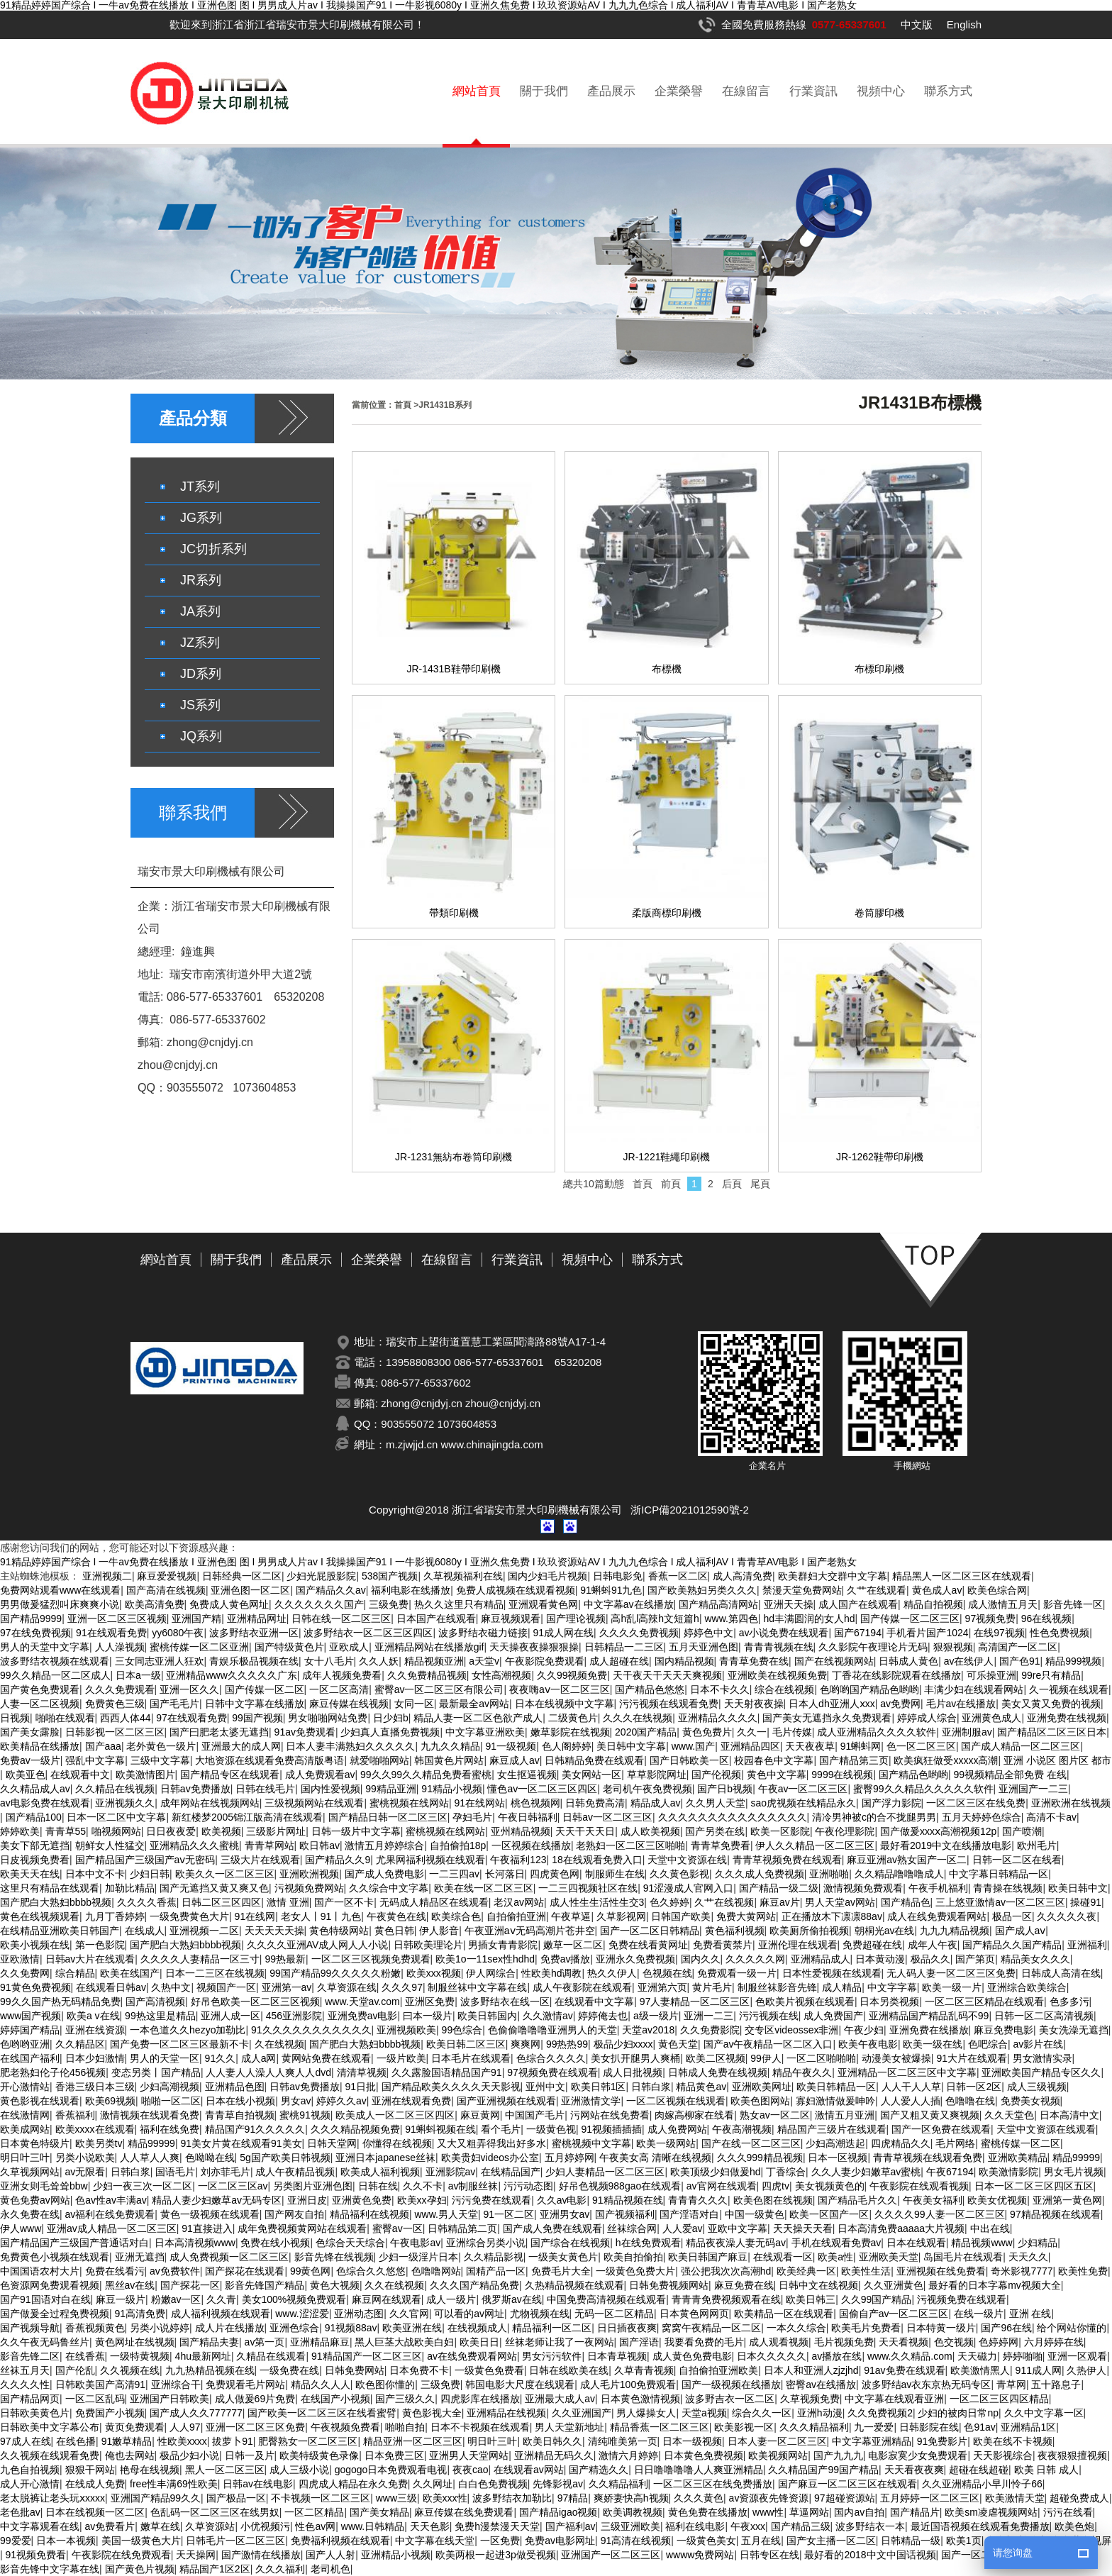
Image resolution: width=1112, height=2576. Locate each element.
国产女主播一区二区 (831, 2540)
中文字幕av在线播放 (629, 1604)
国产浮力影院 (891, 1803)
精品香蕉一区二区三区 (659, 2427)
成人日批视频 (632, 2072)
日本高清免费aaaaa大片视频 (901, 2228)
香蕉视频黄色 (95, 2327)
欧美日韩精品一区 (836, 2086)
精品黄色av (701, 2086)
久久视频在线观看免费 (49, 2455)
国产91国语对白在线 (45, 2299)
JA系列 (200, 611)
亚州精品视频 (520, 1831)
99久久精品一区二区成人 (55, 1675)
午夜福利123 (518, 1859)
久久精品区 (80, 2044)
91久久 (220, 2058)
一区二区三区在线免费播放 (712, 2483)
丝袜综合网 (632, 2228)
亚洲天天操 (788, 1604)
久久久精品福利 (814, 2427)
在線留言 (746, 91)
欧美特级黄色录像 (319, 2455)
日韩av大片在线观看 (90, 1959)
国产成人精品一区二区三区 (1020, 1746)
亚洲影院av (451, 2171)
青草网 (1011, 2384)
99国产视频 (257, 1717)
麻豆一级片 (120, 2299)
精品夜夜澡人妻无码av (736, 2242)
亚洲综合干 (176, 2384)
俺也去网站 (130, 2455)
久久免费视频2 (880, 2413)
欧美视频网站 (778, 2455)
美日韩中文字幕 (631, 1746)
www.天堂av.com (362, 2001)
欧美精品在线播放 (39, 1746)
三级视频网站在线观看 (314, 1803)
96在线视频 (1046, 1618)
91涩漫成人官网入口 (688, 1888)
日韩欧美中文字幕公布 (49, 2427)
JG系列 (201, 518)
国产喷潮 (1022, 1831)
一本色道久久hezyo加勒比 (187, 2030)
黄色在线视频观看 (39, 1916)
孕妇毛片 (472, 1817)
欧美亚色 (25, 1774)
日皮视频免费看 (35, 1859)
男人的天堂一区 (164, 2058)
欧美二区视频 (715, 2058)
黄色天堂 (678, 2044)
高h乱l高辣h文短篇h (655, 1618)
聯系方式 (948, 91)
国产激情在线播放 (261, 2554)
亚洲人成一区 (230, 2015)
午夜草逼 (571, 1916)
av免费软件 (175, 2271)
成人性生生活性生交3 (597, 1902)
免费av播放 (565, 1959)
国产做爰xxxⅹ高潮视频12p (938, 1831)
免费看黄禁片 (722, 1944)
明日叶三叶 (25, 2157)
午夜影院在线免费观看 (121, 2554)
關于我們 (544, 91)
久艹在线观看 (876, 1590)
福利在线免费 (169, 2129)
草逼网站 (809, 2512)
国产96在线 (1006, 2327)
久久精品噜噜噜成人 (899, 1874)
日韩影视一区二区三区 (115, 1732)
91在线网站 (479, 1803)
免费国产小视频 (110, 2413)
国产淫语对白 (689, 2214)
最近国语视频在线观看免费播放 (980, 2526)
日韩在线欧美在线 (568, 2370)
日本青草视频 (617, 2356)
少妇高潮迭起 (835, 2143)
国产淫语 (639, 2342)
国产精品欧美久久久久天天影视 (451, 2086)
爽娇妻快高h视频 (631, 2498)
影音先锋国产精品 (264, 2285)
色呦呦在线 (210, 2157)
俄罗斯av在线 (512, 2299)
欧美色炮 (1074, 2526)
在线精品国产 (510, 2171)
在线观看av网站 (529, 2469)
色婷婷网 (998, 2342)
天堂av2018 (648, 2030)
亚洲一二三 (708, 2015)
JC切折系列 (213, 549)
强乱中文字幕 (95, 1760)
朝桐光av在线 (885, 1930)
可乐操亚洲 (991, 1675)
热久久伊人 (612, 1973)
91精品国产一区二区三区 (366, 2356)
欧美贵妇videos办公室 (490, 2157)
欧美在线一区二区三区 (483, 1888)
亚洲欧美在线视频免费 (777, 1675)
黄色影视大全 (432, 2413)
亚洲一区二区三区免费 (255, 2427)
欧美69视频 (110, 2100)
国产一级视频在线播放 (731, 2384)
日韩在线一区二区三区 (341, 1618)
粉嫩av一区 (176, 2299)
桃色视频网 (535, 1803)
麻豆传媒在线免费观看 (463, 2512)
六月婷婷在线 (1054, 2342)
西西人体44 (125, 1717)
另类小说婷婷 (159, 2327)
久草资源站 (210, 2526)
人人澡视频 (120, 1647)
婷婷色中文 (708, 1632)
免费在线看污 (115, 2271)
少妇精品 (1037, 2242)
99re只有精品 (1051, 1675)
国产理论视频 (576, 1618)
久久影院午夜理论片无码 (873, 1647)
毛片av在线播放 (961, 1703)
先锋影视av (558, 2483)
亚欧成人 (349, 1647)
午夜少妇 (864, 2030)
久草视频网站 (30, 2171)
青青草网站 (269, 1845)
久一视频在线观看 (1068, 1689)
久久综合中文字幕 (388, 1888)
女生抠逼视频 (527, 1774)
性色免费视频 (1059, 1632)
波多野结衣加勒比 (512, 2498)
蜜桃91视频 (304, 2115)
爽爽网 (525, 2044)
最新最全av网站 (474, 1703)
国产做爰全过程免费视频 (54, 2313)
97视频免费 (990, 1618)
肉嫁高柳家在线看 (694, 2115)
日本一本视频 (66, 2540)
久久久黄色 (698, 2498)
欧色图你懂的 (385, 2384)
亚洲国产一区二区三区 (610, 2554)
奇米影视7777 (1021, 2271)
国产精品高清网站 (718, 1604)
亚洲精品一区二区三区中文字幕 (907, 2072)
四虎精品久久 (900, 2143)
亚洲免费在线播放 (929, 2030)
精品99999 (151, 2143)
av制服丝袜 (473, 2186)
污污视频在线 (769, 2015)
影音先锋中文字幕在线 (49, 2569)
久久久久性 (25, 2384)
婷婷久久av (341, 2100)
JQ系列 (201, 736)
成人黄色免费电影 (692, 2356)
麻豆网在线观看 (386, 2299)
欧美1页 (964, 2540)
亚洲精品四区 (750, 1746)
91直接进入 (207, 2228)
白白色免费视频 (493, 2483)
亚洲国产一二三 (1033, 1788)
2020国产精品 (646, 1732)
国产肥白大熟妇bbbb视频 (55, 1902)
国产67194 (858, 1632)
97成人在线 (25, 2441)
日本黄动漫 (880, 1959)
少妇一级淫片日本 (418, 2257)
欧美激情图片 (145, 1774)
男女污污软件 (552, 2356)
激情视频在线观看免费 (149, 2115)
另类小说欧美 (85, 2157)
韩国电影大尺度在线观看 (519, 2384)
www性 (768, 2512)
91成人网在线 (563, 1632)
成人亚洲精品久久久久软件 (876, 1732)
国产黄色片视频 (139, 2569)
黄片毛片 (712, 1987)
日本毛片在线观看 (471, 2058)
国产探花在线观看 (244, 2271)
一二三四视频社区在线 (588, 1888)
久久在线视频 (394, 2285)
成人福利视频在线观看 (220, 2313)
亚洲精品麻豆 (320, 2342)
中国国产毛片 (535, 2115)
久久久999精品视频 (760, 2157)
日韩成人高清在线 (1061, 1973)
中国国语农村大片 (39, 2271)
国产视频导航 (30, 2327)
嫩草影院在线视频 (570, 1732)
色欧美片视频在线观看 (805, 2001)
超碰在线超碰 (978, 2469)
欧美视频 (221, 1831)
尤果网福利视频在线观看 (430, 1859)
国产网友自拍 (294, 2214)
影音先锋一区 (1073, 1604)
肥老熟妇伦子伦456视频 (53, 2072)
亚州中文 (545, 2086)
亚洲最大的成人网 (241, 1746)
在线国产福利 (30, 2058)
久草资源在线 (347, 1987)
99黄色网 (310, 2271)
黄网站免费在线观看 (326, 2058)
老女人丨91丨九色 (321, 1916)
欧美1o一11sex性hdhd (485, 1959)
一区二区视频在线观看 (675, 2100)
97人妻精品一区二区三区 (695, 2001)
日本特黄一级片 (941, 2327)
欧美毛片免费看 (866, 2327)
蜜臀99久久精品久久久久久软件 (923, 1788)
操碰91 (1085, 1902)
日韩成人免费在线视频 (717, 2072)
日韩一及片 (249, 2455)
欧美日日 (479, 2342)
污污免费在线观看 (491, 2200)
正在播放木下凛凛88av (832, 1916)
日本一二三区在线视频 (215, 1973)
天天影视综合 (1003, 2455)
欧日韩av (319, 1845)
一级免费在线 (289, 2370)
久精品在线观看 (271, 2356)
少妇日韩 (149, 1874)
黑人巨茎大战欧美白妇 (404, 2342)
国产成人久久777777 (196, 2413)
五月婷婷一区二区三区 (929, 2498)
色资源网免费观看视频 (49, 2285)
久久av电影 (562, 2200)
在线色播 (76, 2441)
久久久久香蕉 (147, 1902)
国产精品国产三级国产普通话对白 (74, 2242)
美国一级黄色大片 (141, 2540)
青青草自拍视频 (239, 2115)
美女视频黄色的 (829, 2186)
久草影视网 (621, 1916)
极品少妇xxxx (623, 2044)
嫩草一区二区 (573, 1944)
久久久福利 (280, 2569)
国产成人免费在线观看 (552, 2228)
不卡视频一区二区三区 (320, 2498)
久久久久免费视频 (639, 1632)
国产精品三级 (800, 2526)
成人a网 (259, 2058)
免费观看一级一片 (737, 1973)
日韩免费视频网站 (668, 2285)
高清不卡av (1051, 1817)
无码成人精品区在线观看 (434, 1902)
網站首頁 (476, 91)
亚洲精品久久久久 (717, 1717)
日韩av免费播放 (195, 1788)
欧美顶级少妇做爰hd (715, 2171)
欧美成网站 (25, 2129)
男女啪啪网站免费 (327, 1717)
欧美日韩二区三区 (466, 2044)
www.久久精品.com (909, 2356)
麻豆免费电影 (1003, 2030)
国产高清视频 (155, 2001)
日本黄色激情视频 (640, 2398)
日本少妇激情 (95, 2058)
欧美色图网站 (760, 2100)
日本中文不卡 (95, 1874)
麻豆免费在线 (744, 2285)
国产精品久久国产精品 (1012, 1944)
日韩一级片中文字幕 (356, 1831)
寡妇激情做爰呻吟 (835, 2100)
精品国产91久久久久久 (255, 2129)
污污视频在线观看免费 (668, 1703)
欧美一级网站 (666, 2143)
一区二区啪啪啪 (821, 2058)
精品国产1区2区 (214, 2569)
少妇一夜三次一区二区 (142, 2186)
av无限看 (85, 2171)
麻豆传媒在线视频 (349, 1703)
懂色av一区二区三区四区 (542, 1788)
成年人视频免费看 (342, 1675)
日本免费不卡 (419, 2370)
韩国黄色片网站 (449, 1760)
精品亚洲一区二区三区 (412, 2441)
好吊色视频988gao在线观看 (620, 2186)
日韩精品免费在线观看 (594, 1760)
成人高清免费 (742, 1576)
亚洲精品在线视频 (506, 2413)
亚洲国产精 (196, 1618)
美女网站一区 (591, 1774)
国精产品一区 (496, 2271)
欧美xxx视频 (433, 1973)
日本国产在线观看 (436, 1618)
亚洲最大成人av (560, 2398)
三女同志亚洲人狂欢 (159, 1661)
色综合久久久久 (551, 2058)
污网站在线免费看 (610, 2115)
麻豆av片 (780, 1902)
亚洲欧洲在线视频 (1071, 1803)
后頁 (732, 1183)
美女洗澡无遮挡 (1073, 2030)
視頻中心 (881, 91)
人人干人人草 (911, 2086)
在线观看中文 (80, 1774)
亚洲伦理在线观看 (798, 1944)
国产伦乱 (75, 2370)
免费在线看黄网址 (648, 1944)
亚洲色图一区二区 (250, 1590)
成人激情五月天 (1003, 1604)
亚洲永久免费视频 (635, 1959)
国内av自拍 (859, 2512)
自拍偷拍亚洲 (516, 1916)
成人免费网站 (677, 2129)
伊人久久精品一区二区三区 (814, 1845)
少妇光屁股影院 (321, 1576)
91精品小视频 (451, 1788)
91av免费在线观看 (904, 2370)
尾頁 (760, 1183)
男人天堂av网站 (840, 1902)
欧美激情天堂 (1015, 2498)
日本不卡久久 (720, 1689)
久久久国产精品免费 (474, 2285)
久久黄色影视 (679, 1874)
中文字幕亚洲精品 (871, 2441)
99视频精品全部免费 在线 (1010, 1774)
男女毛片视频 (1073, 2171)
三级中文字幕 (160, 1760)
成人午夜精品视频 (295, 2171)
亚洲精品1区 (1028, 2427)
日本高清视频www (195, 2242)
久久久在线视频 (637, 1717)
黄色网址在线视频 (134, 2342)
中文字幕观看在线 (39, 2526)
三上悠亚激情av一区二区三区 (1000, 1902)
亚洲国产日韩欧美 (169, 2398)
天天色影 (430, 2526)
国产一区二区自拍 (981, 2554)
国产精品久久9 (337, 1859)
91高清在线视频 (636, 2540)
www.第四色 (730, 1618)
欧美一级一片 (952, 1987)
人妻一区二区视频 (39, 1703)
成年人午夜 (932, 1944)
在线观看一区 (783, 2257)
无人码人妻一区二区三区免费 (951, 1973)
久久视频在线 (130, 2370)
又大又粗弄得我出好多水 (491, 2143)
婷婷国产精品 (30, 2030)
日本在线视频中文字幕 (564, 1703)
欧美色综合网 (997, 1590)
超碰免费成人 (1079, 2498)
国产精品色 (905, 1902)
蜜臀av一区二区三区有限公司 (439, 1689)
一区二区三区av (233, 2186)
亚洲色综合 (294, 2327)
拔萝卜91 (232, 2441)
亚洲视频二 (107, 1576)
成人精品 (842, 1987)
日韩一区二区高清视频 (1044, 2015)
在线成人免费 (95, 2483)
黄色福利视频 (734, 1930)
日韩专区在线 (769, 2554)
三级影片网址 (276, 1831)
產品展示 (611, 91)
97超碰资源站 (844, 2498)
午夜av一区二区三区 (803, 1788)
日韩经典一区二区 (242, 1576)
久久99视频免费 (572, 1675)
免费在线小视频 (275, 2242)
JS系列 (200, 705)
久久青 (221, 2299)
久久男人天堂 (715, 1803)
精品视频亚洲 (434, 1661)
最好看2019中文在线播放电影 (945, 1845)
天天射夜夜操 (754, 1703)
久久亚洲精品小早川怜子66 (982, 2483)
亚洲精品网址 (257, 1618)
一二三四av (454, 1874)
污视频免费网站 (309, 1888)
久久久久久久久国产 (319, 1604)
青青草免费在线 (754, 1661)
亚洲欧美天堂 (888, 2257)
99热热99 (567, 2044)
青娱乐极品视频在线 (254, 1661)
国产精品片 (915, 2512)
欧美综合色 (456, 1916)
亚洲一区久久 (189, 1689)
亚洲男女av (565, 2214)
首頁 (642, 1183)
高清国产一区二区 (1017, 1647)
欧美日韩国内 (487, 2015)
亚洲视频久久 (125, 1803)
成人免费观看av (320, 1774)
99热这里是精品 (160, 2015)
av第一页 (265, 2342)
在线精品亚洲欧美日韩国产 (59, 1930)
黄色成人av (937, 1590)
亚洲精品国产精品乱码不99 (929, 2015)
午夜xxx (747, 2526)
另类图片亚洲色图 (312, 2186)
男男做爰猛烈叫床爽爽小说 (59, 1604)
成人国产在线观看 (858, 1604)
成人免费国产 (833, 2015)
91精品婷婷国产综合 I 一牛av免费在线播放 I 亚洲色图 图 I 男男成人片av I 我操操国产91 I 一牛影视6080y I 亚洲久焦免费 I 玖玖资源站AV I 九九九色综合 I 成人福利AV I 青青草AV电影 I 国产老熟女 (428, 5)
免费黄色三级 (115, 1703)
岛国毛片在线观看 (963, 2257)
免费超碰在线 (872, 1944)
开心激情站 (25, 2086)
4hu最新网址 (203, 2356)
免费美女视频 (1030, 2100)
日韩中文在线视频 (818, 2285)
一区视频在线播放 (531, 1845)
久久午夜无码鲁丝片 (44, 2342)
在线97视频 (999, 1632)
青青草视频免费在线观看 (787, 1859)
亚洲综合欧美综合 (1027, 1987)
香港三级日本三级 (95, 2086)
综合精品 (75, 1973)
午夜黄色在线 (396, 1916)
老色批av (20, 2512)
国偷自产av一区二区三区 (894, 2313)
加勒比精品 (130, 1888)
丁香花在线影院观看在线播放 (896, 1675)
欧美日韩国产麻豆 (707, 2257)
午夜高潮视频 (742, 2129)
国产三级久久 (405, 2398)
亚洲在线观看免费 (411, 2100)
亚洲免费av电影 (363, 2015)
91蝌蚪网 (861, 1746)
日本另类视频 (889, 2001)
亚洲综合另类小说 (486, 2242)
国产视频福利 (625, 2214)
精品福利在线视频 (369, 2214)
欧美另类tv (99, 2143)
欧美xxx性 (445, 2498)
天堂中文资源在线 (687, 1859)
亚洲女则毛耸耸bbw (44, 2186)
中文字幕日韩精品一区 (998, 1874)
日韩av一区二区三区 (607, 1817)
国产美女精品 (379, 2512)
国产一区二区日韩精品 (649, 1930)
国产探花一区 (190, 2285)
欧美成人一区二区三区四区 (395, 2115)
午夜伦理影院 (844, 1831)
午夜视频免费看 (345, 2427)
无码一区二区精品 (614, 2313)
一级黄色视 (551, 2129)
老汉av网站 (519, 1902)
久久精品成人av (35, 1788)
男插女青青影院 (503, 1944)
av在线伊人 (969, 1661)
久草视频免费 (810, 2398)
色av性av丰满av (110, 2200)
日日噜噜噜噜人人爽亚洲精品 (698, 2469)
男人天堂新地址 (569, 2427)
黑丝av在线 (130, 2285)
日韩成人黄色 (908, 1661)
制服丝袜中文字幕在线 (477, 1987)
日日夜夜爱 (171, 1831)
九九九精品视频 (954, 1930)
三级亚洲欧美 (630, 2526)
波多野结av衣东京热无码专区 (926, 2384)
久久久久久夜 (1066, 1916)
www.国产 (693, 1746)
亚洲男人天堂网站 (468, 2455)
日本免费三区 (394, 2455)
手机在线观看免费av (836, 2242)
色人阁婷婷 (566, 1746)
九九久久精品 (450, 1746)
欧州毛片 (1037, 1845)
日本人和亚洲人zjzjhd (811, 2370)
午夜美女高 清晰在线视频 (655, 2157)
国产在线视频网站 (834, 1661)
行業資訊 (813, 91)
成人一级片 (451, 2299)
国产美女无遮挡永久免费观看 (826, 1717)
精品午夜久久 (802, 2072)
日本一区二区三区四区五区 (1034, 2186)
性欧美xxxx (182, 2441)
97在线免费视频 (35, 1632)
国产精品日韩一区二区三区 (387, 1817)
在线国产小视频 (335, 2398)
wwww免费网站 (700, 2554)
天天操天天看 (803, 2228)
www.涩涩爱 (301, 2313)
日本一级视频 (692, 2441)
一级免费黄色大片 (189, 1916)
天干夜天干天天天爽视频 (667, 1675)
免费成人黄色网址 (229, 1604)
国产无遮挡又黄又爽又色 (214, 1888)
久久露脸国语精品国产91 (446, 2072)
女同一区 (414, 1703)
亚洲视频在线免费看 (941, 2271)
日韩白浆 (651, 2086)
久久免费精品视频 (427, 1675)
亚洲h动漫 (820, 2413)
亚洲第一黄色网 (1067, 2200)
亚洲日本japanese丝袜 (385, 2157)
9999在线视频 (842, 1774)
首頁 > (406, 405)
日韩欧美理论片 (428, 1944)
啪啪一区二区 (171, 2100)
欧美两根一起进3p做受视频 (495, 2554)
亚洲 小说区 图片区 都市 (1057, 1760)
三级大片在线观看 (260, 1859)
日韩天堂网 (332, 2143)
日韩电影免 (618, 1576)
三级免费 (388, 1604)
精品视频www (981, 2242)
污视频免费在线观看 (961, 2299)
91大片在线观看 (971, 2058)
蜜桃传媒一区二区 (1020, 2143)
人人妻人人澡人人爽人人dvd (268, 2072)
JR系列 (200, 580)
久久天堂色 (1009, 2115)
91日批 (360, 2086)
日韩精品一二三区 (624, 1647)
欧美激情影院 (1008, 2171)
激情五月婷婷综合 (384, 1845)
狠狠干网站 (90, 2469)
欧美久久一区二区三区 (224, 1874)
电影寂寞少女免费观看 (917, 2455)
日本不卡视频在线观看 (480, 2427)
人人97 (185, 2427)
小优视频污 (265, 2526)
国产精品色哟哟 (913, 1774)
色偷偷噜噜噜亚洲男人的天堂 (552, 2030)
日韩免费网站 (354, 2370)
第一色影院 (100, 1944)
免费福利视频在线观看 (340, 2540)
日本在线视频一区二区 (95, 2512)
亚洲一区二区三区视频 (117, 1618)
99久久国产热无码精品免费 (60, 2001)
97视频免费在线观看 (552, 2072)
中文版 (917, 24)
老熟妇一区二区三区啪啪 (630, 1845)
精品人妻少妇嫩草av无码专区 (217, 2200)
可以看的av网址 (469, 2313)
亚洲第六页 (662, 1987)
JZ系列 (200, 642)
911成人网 (1039, 2370)
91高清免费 (140, 2313)
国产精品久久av (331, 1590)
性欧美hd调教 (551, 1973)
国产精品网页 (30, 2398)
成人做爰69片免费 (255, 2398)
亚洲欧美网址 (761, 2086)
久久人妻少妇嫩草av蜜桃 (866, 2171)
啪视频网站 (116, 1831)
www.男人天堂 (445, 2214)
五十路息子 (1056, 2384)
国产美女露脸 (30, 1732)
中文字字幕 (892, 1987)
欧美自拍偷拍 (633, 2257)
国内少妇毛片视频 (547, 1576)
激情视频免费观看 (863, 1888)
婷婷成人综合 (927, 1717)
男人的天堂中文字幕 (44, 1647)
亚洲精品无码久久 (554, 2455)
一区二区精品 (314, 2512)
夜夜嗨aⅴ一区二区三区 (559, 1689)
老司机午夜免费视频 (647, 1788)
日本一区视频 (837, 2157)
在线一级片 (978, 2313)
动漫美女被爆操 (896, 2058)
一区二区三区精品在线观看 (984, 2001)
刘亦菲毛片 (225, 2171)
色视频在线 (667, 1973)
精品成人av (655, 1803)
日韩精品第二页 (462, 2228)
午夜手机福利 (938, 1888)
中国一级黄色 (754, 2214)
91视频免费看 (36, 2554)
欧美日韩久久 (552, 2441)
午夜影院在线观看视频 (919, 2186)
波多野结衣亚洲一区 (254, 1632)
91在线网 (255, 1916)
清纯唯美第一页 (622, 2441)
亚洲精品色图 (235, 2086)
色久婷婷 (669, 1902)
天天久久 (1028, 2257)
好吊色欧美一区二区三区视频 (255, 2001)
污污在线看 (1068, 2512)
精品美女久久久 (1035, 1959)
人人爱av (682, 2228)
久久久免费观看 (120, 1689)
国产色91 (1019, 1661)
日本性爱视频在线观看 (832, 1973)
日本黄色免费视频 (703, 2455)
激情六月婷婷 (628, 2455)
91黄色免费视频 (35, 1987)
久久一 (752, 1732)
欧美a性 (835, 2257)
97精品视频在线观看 (1055, 2214)
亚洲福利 (1087, 1944)
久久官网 (409, 2313)
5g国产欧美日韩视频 (285, 2157)
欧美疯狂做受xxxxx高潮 (946, 1760)
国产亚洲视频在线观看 (506, 2100)
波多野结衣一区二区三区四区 (368, 1632)
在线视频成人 (477, 2327)
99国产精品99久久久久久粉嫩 (335, 1973)
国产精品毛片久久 (857, 2200)
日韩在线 (378, 2186)
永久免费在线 (30, 2214)
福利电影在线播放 (410, 1590)
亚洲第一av (287, 1987)
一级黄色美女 (706, 2540)
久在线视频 (279, 2044)
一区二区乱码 (95, 2398)
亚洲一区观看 (1077, 2356)
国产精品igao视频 (558, 2512)
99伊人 (766, 2058)
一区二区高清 (339, 1689)
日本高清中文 (1069, 2115)
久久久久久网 (755, 1959)
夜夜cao (470, 2469)
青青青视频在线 (778, 1647)
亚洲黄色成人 (991, 1717)
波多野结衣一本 (870, 2526)
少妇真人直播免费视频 (390, 1732)
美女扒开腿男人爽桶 (635, 2058)
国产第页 (975, 1959)
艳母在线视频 (149, 2469)
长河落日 (505, 1874)
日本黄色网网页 (694, 2313)
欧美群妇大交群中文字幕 (832, 1576)
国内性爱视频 (330, 1788)
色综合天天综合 (350, 2242)
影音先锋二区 (30, 2356)
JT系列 (200, 486)
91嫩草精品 (126, 2441)
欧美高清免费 (154, 1604)
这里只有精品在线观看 (49, 1888)
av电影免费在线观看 (45, 1803)
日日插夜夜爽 (627, 2327)
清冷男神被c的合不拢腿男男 (874, 1817)
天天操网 (196, 2554)
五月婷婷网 (569, 2157)
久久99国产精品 (876, 2299)
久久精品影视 (493, 2257)
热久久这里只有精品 (459, 1604)
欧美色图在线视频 (773, 2200)
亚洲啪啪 (829, 1874)
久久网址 (432, 2483)
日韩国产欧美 (681, 1916)
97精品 (573, 2498)
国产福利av (570, 2526)
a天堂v (484, 1661)
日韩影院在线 (929, 2427)
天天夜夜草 (810, 1746)
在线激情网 (25, 2115)
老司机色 (330, 2569)
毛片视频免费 (844, 2342)
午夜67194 (950, 2171)
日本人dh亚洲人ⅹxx (832, 1703)
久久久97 (402, 1987)
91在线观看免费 (111, 1632)
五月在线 (761, 2540)
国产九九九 (838, 2455)
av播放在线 (837, 2356)
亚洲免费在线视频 (1066, 1717)
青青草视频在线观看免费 (927, 2157)
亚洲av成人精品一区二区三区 (112, 2228)
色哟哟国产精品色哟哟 (869, 1689)
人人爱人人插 (910, 2100)
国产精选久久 (598, 2469)
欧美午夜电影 (868, 2044)
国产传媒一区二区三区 (910, 1618)
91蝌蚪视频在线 (440, 2129)
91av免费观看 (304, 1732)
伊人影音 (439, 1930)
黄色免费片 (707, 1732)
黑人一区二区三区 (225, 2469)
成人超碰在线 (619, 1661)
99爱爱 (15, 2540)
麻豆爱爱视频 (166, 1576)
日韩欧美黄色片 (35, 2413)
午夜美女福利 (932, 2200)
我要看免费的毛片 (704, 2342)
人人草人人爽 (149, 2157)
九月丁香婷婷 (115, 1916)
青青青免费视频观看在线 (726, 2299)
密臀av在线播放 (821, 2384)
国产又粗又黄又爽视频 (929, 2115)
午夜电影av (415, 2242)
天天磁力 (977, 2356)
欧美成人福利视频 (380, 2171)
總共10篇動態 (593, 1183)
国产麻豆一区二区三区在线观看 (847, 2483)
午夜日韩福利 (527, 1817)
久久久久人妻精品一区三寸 (200, 1959)
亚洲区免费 (430, 2001)
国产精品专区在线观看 (229, 1774)
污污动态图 (528, 2186)
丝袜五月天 (25, 2370)
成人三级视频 (1037, 2086)
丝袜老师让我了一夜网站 (559, 2342)
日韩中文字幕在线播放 (254, 1703)
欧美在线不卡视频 (1012, 2441)
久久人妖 (379, 1661)
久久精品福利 (618, 2483)
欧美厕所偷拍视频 (809, 1930)
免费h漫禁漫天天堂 (497, 2526)
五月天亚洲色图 (703, 1647)
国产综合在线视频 (570, 2242)
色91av (979, 2427)
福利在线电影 (695, 2526)
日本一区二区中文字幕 (116, 1817)
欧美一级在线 (932, 2044)
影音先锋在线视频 (334, 2257)
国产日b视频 (724, 1788)
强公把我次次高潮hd (726, 2271)
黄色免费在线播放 (707, 2512)
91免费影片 (942, 2441)
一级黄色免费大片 (635, 2271)
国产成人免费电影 (384, 1874)
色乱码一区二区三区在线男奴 (214, 2512)
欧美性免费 (1083, 2271)
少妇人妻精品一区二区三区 (605, 2171)
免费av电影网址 (560, 2540)
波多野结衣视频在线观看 (54, 1661)
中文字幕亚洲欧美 (485, 1732)
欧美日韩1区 (598, 2086)
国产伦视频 (716, 1774)
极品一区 (1012, 1916)
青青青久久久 (698, 2200)
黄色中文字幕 (776, 1774)
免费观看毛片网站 (245, 2384)
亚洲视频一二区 (204, 1930)
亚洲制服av (967, 1732)
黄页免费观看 (135, 2427)
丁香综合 (786, 2171)
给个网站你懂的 (1071, 2327)
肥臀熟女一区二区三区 (307, 2441)
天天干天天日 (585, 1831)
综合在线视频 (784, 1689)
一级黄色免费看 (489, 2370)
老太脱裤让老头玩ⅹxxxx (52, 2498)
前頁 (671, 1183)
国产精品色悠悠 (649, 1689)
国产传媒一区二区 (264, 1689)
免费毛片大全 (561, 2271)
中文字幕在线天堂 (434, 2540)
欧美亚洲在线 (412, 2327)
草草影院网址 (656, 1774)
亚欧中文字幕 (737, 2228)
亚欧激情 (20, 1959)
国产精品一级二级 (778, 1888)
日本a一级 (138, 1675)
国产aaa (103, 1746)
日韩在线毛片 (265, 1788)
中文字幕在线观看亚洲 (894, 2398)
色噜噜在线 (970, 2100)
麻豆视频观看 (510, 1618)
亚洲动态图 (359, 2313)
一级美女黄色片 (563, 2257)
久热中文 (171, 1987)
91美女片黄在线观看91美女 (240, 2143)
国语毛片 (175, 2171)
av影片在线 (1038, 2044)
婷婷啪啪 (1022, 2356)
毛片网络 (955, 2143)
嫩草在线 (160, 2526)
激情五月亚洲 (844, 2115)
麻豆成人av (514, 1760)
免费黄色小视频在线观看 (54, 2257)
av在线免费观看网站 (472, 2356)
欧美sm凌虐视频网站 (991, 2512)
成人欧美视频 (650, 1831)
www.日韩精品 (372, 2526)
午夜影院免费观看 (544, 1661)
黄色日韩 (394, 1930)
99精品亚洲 (390, 1788)
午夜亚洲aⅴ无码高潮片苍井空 (530, 1930)
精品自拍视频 (933, 1604)
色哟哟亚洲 (25, 2044)
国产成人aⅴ (1020, 1930)
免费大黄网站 (746, 1916)
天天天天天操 (274, 1930)
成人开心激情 (30, 2483)
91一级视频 (511, 1746)
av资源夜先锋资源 (769, 2498)
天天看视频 (903, 2342)
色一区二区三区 (921, 1746)
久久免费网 (25, 1973)
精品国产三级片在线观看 (831, 2129)
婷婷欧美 (20, 1831)
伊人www (20, 2228)
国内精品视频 (684, 1661)
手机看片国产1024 (927, 1632)
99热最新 (285, 1959)
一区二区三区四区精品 (999, 2398)
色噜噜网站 (436, 2271)
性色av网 (315, 2526)
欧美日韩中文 (1078, 1888)
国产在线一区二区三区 (751, 2143)
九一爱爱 (874, 2427)
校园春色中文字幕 (773, 1760)
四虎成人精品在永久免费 (353, 2483)
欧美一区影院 (780, 1831)
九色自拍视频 (30, 2469)
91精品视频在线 (627, 2200)
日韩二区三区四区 (221, 1902)
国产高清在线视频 (166, 1590)
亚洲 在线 (1030, 2313)
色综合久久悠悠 (371, 2271)
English (964, 24)
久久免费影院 (710, 2030)
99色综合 (462, 2030)
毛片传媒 (792, 1732)
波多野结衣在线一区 (505, 2001)
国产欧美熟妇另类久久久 (702, 1590)
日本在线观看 (916, 2242)
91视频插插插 (611, 2129)
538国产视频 (390, 1576)
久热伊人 (1086, 2370)
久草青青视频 (644, 2370)
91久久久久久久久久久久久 (311, 2030)
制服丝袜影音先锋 (777, 1987)
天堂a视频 (704, 2413)
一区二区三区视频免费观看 (370, 1959)
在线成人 (145, 1930)
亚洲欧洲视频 (309, 1874)
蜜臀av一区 (397, 2228)
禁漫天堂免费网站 (802, 1590)
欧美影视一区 (744, 2427)
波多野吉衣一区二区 (729, 2398)
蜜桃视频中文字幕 (591, 2143)
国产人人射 (330, 2554)
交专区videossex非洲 (791, 2030)
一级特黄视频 (139, 2356)
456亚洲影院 (294, 2015)
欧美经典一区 (806, 2271)
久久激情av (548, 2015)
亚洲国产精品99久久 (156, 2498)
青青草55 (66, 1831)
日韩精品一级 (910, 2540)
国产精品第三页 (854, 1760)
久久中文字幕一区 (1044, 2413)
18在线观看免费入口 (597, 1859)
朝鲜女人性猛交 (110, 1845)
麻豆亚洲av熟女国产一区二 (907, 1859)
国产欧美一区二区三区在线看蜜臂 (322, 2413)
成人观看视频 (778, 2342)
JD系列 (200, 674)
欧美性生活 (866, 2271)
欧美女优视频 (997, 2200)
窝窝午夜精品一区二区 (711, 2327)
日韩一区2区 (973, 2086)
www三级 (396, 2498)
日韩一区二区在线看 (1017, 1859)
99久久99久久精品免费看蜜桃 (425, 1774)
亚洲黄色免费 (361, 2200)
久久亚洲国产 (581, 2413)
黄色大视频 (335, 2285)
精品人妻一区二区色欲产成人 (478, 1717)
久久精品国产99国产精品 (823, 2469)
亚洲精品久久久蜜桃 (194, 1845)
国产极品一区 (236, 2498)
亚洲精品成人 (820, 1959)
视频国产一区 (226, 1987)
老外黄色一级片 (161, 1746)
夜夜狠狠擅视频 (1072, 2455)
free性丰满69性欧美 (174, 2483)
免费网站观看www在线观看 (60, 1590)
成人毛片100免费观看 (628, 2384)
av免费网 (900, 1703)
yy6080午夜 (178, 1632)
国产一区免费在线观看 (941, 2129)
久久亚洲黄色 (893, 2285)
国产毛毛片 (174, 1703)
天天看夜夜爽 (914, 2469)
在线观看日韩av (111, 1987)
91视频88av (351, 2327)
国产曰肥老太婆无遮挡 (219, 1732)
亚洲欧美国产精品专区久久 (1041, 2072)
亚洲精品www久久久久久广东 (231, 1675)
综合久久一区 (761, 2413)
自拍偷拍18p (458, 1845)
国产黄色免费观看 (39, 1689)
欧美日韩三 (810, 2299)
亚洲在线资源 (95, 2030)
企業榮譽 (679, 91)
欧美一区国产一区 (829, 2214)
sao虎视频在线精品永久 (803, 1803)
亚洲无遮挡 (140, 2257)
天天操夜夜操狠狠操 (534, 1647)
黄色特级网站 (339, 1930)
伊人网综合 (491, 1973)
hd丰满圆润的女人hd (809, 1618)
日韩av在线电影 (258, 2483)
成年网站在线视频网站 (210, 1803)
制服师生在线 (615, 1874)
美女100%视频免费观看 (294, 2299)
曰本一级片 (427, 2015)
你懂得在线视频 (397, 2143)
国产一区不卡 (344, 1902)
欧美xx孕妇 (422, 2200)
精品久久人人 (320, 2384)
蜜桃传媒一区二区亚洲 (199, 1647)
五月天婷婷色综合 (981, 1817)
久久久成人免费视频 (759, 1874)
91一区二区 (508, 2214)
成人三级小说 (299, 2469)
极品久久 (930, 1959)
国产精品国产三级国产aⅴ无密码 (145, 1859)
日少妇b (390, 1717)
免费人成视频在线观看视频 (515, 1590)
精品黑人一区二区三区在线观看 (961, 1576)
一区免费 (500, 2540)
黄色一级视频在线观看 (210, 2214)
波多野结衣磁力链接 (483, 1632)
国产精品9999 (31, 1618)
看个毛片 (501, 2129)
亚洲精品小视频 (395, 2554)
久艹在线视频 (724, 1902)
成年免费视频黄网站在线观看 (302, 2228)
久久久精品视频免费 (355, 2129)
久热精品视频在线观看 (574, 2285)
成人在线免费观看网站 (936, 1916)
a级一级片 (656, 2015)
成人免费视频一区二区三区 (229, 2257)
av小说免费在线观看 (784, 1632)
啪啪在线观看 (65, 1717)
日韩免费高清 (595, 1803)
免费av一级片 (30, 1760)
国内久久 (701, 1959)
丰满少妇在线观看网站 (973, 1689)
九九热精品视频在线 (210, 2370)
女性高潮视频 (501, 1675)
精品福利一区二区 (551, 2327)
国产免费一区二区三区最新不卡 (179, 2044)
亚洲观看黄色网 (543, 1604)
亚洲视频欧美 (406, 2030)
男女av (296, 2100)
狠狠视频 (953, 1647)
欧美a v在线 (93, 2015)
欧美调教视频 (632, 2512)
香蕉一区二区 (678, 1576)
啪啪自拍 (405, 2427)
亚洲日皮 (307, 2200)
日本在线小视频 (240, 2100)
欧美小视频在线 (35, 1944)
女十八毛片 (329, 1661)
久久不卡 (423, 2186)
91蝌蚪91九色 (611, 1590)
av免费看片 (110, 2526)
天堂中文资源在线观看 (1046, 2129)
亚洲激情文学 (591, 2100)
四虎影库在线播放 (480, 2398)
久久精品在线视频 (115, 1788)
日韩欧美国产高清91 (100, 2384)
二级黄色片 (573, 1717)
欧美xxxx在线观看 (95, 2129)
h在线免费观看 (648, 2242)
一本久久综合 (796, 2327)
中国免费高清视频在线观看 (606, 2299)
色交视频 (954, 2342)
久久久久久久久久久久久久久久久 (732, 1817)
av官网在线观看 (721, 2186)
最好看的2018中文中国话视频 (869, 2554)
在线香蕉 (85, 2356)
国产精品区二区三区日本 (1051, 1732)
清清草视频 (362, 2072)
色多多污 (1069, 2001)
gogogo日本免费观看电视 (391, 2469)
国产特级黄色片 (289, 1647)
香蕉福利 (75, 2115)
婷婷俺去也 (603, 2015)
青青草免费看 (720, 1845)
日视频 (15, 1717)
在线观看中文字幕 (594, 2001)
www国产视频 (30, 2015)
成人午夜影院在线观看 (582, 1987)
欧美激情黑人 (980, 2370)
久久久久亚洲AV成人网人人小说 (318, 1944)
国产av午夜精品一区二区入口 (768, 2044)
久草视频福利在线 (463, 1576)
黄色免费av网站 (35, 2200)
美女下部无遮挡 (35, 1845)
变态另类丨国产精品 (156, 2072)
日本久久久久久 (771, 2356)
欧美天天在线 (30, 1874)
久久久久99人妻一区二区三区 (939, 2214)
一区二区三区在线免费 (975, 1803)
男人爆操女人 (646, 2413)
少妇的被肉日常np (958, 2413)
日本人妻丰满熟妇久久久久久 (350, 1746)
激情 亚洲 (288, 1902)
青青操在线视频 (1007, 1888)
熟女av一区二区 (775, 2115)
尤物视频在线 (539, 2313)
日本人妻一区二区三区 (777, 2441)
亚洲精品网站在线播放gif (429, 1647)
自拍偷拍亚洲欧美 (718, 2370)
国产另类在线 (715, 1831)
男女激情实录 (1042, 2058)
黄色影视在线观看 (39, 2100)
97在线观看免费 (191, 1717)
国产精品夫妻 (209, 2342)
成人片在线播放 (230, 2327)
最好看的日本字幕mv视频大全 (994, 2285)
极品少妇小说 (189, 2455)
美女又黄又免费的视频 (1051, 1703)
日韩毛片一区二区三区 (235, 2540)
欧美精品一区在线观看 (783, 2313)
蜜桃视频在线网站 (409, 1803)
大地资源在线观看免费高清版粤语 (269, 1760)
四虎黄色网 (554, 1874)
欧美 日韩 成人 (1046, 2469)
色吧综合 (988, 2044)
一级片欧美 (401, 2058)
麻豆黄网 (480, 2115)
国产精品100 (34, 1817)
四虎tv (775, 2186)
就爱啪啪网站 (379, 1760)
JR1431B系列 (445, 405)
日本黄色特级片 (35, 2143)
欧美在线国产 (130, 1973)
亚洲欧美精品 (1017, 2157)
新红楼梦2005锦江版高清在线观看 (247, 1817)
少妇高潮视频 (169, 2086)
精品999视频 (1073, 1661)
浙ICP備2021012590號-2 (689, 1510)
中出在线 (990, 2228)
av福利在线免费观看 (110, 2214)
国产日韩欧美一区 (689, 1760)
